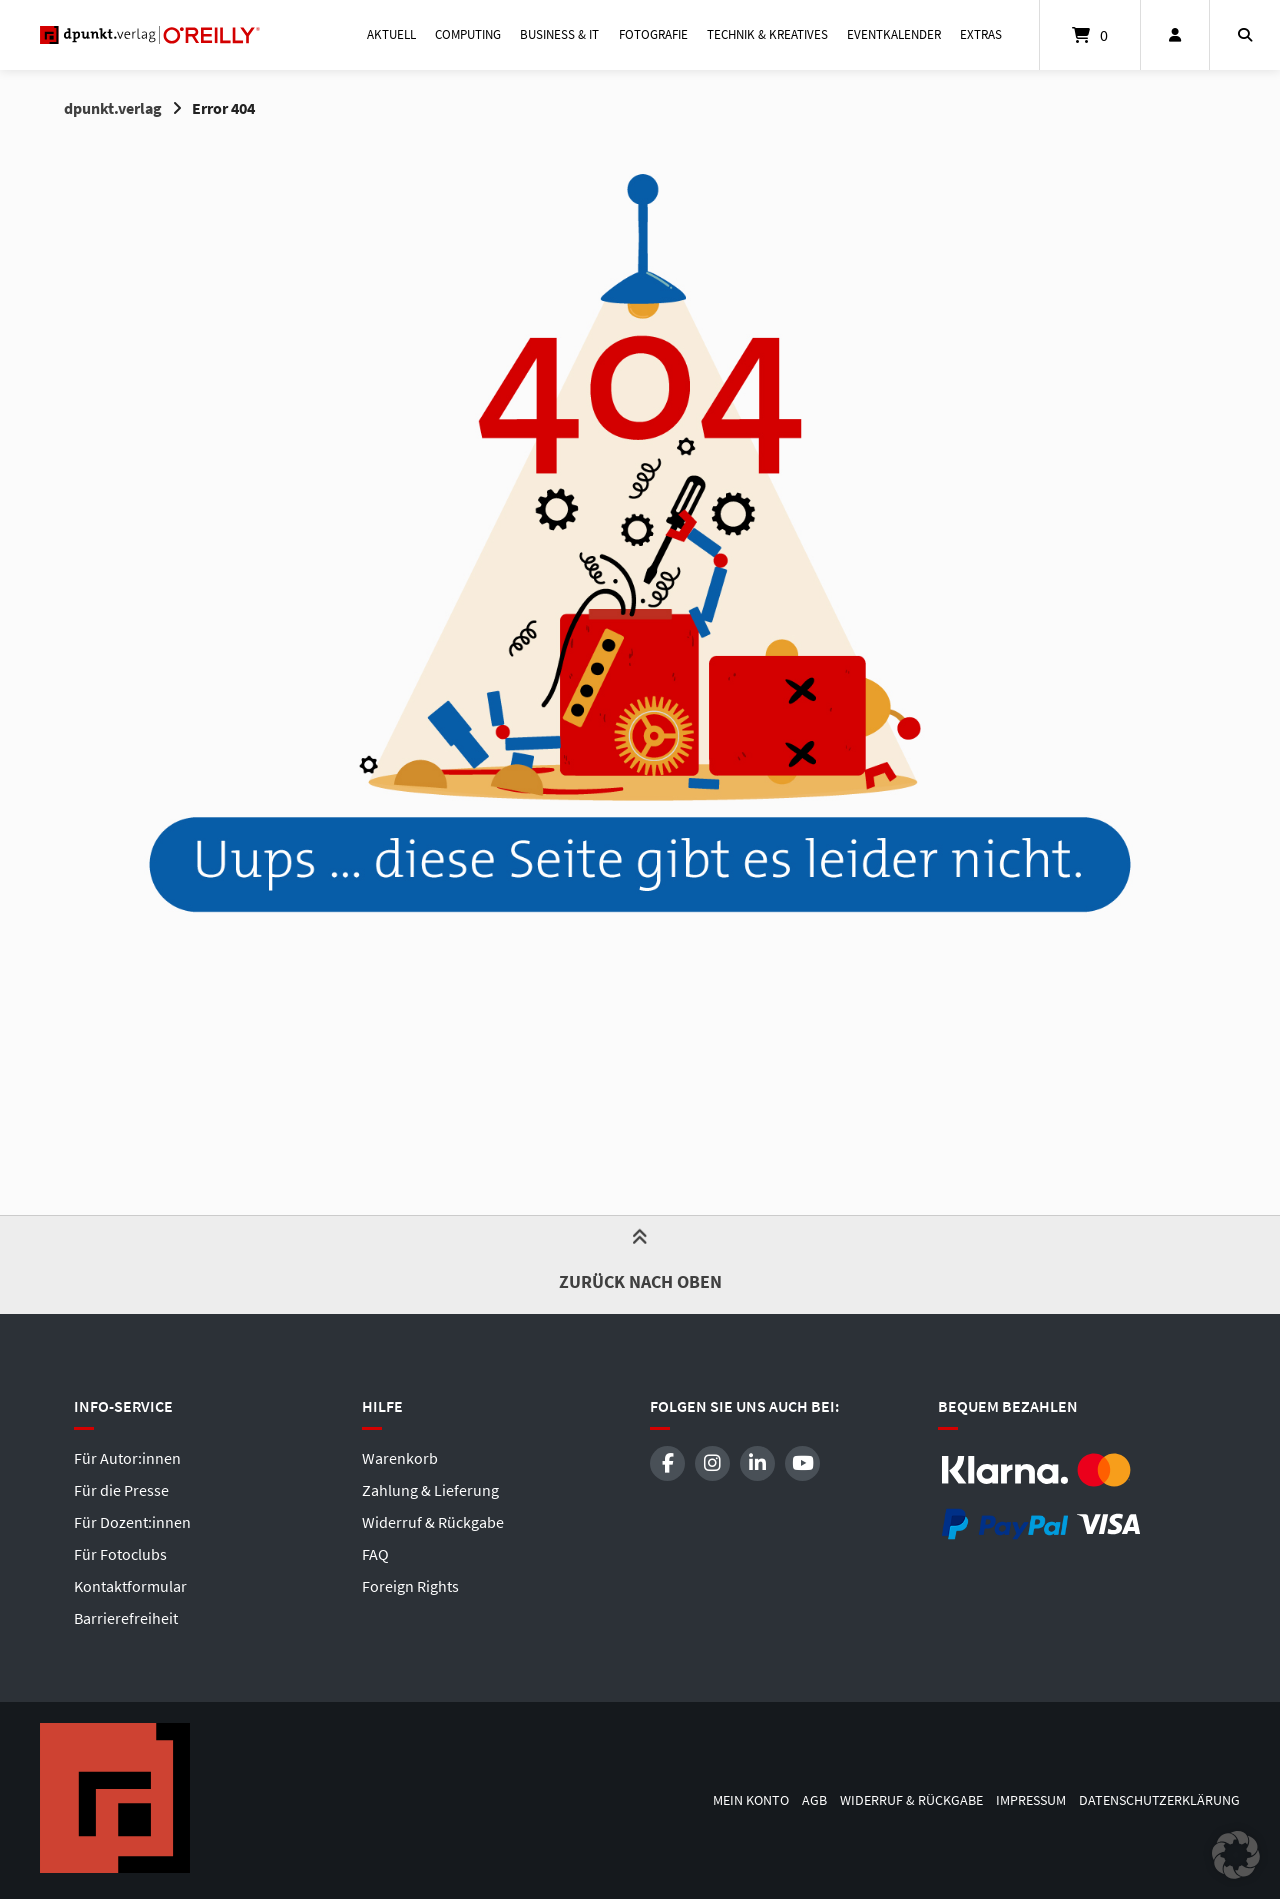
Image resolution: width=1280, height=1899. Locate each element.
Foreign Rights (410, 1586)
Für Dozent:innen (132, 1522)
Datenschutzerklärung (1159, 1800)
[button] (1236, 1855)
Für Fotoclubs (120, 1554)
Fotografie (653, 34)
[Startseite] (150, 35)
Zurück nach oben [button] (640, 1264)
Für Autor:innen (127, 1458)
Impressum (1031, 1800)
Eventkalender (894, 34)
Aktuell (391, 34)
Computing (468, 34)
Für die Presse (121, 1490)
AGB (814, 1800)
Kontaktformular (130, 1586)
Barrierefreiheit (126, 1618)
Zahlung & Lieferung (430, 1490)
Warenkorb (400, 1458)
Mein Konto (751, 1800)
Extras (981, 34)
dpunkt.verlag (113, 108)
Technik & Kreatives (767, 34)
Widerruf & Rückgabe (433, 1522)
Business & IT (559, 34)
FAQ (375, 1554)
